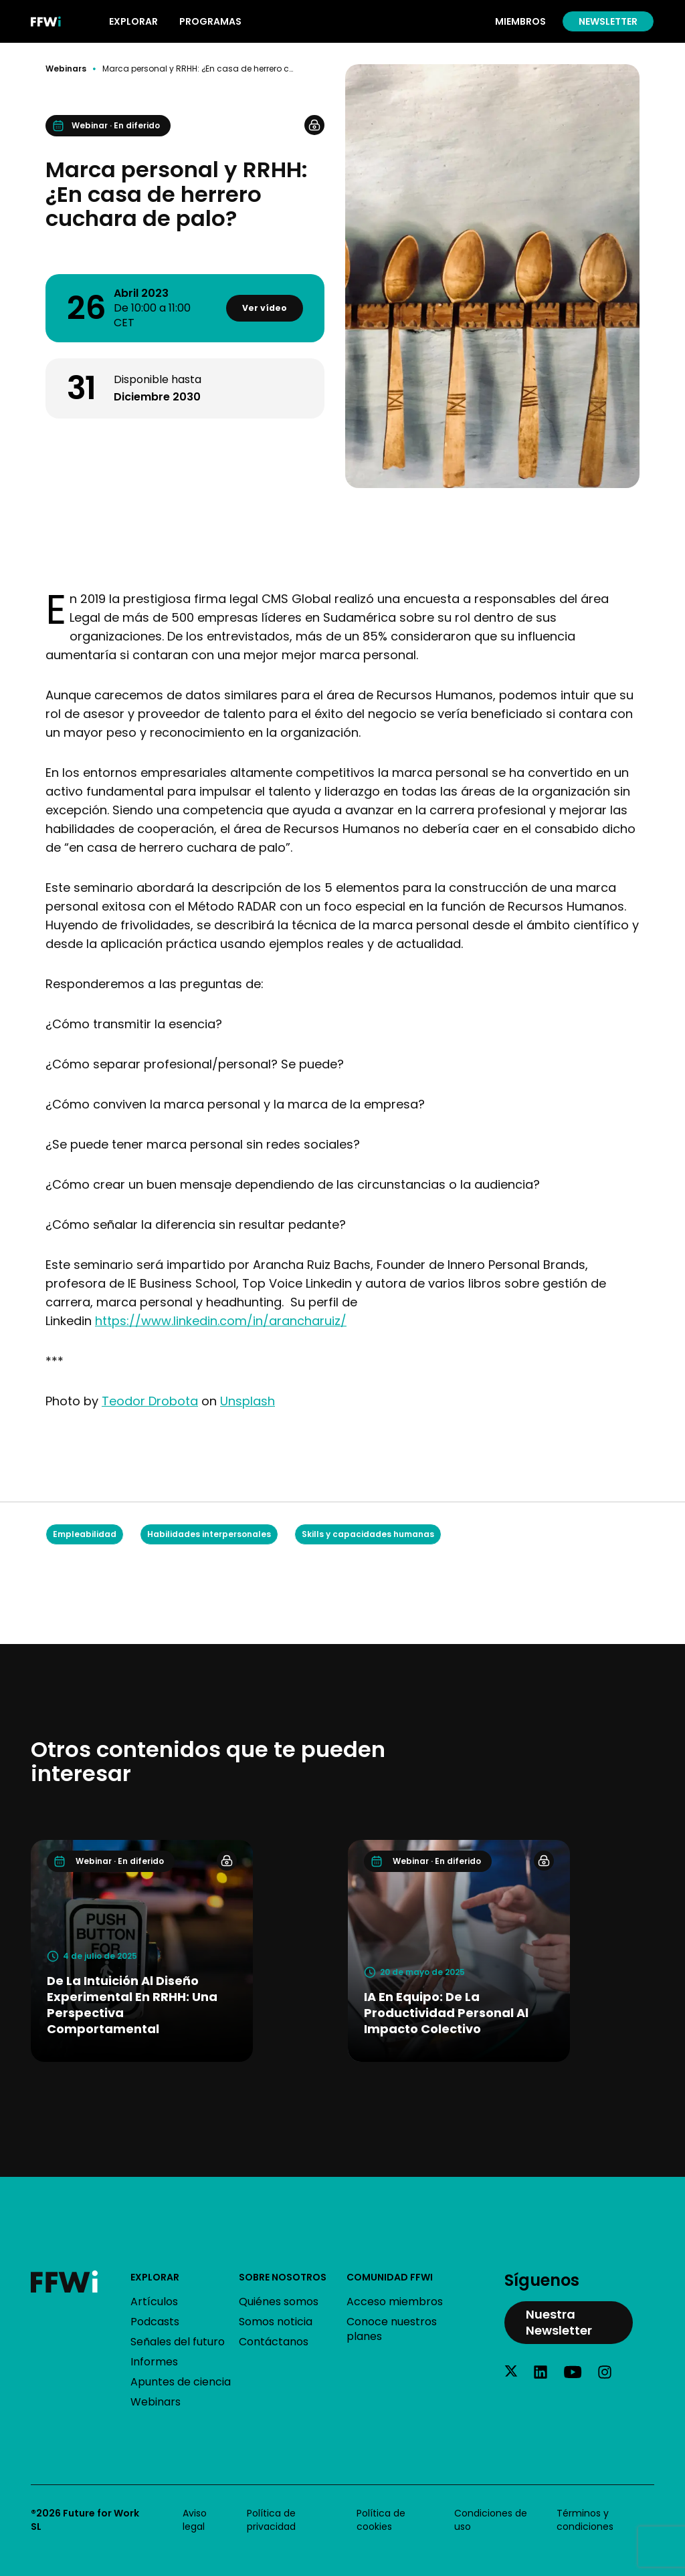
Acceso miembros (395, 2301)
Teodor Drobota (150, 1401)
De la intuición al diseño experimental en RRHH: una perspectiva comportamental (132, 2004)
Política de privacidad (271, 2519)
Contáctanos (273, 2341)
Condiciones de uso (490, 2519)
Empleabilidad (84, 1534)
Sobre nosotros (282, 2277)
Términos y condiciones (585, 2519)
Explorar (154, 2277)
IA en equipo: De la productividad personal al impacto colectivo (446, 2012)
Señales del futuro (177, 2341)
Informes (154, 2361)
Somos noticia (275, 2321)
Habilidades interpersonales (209, 1534)
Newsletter (608, 21)
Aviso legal (195, 2519)
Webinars (65, 69)
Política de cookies (381, 2519)
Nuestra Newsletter (559, 2322)
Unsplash (247, 1401)
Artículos (154, 2301)
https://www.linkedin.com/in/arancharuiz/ (221, 1320)
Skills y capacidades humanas (368, 1534)
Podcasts (154, 2321)
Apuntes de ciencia (180, 2381)
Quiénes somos (278, 2301)
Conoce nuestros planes (392, 2329)
